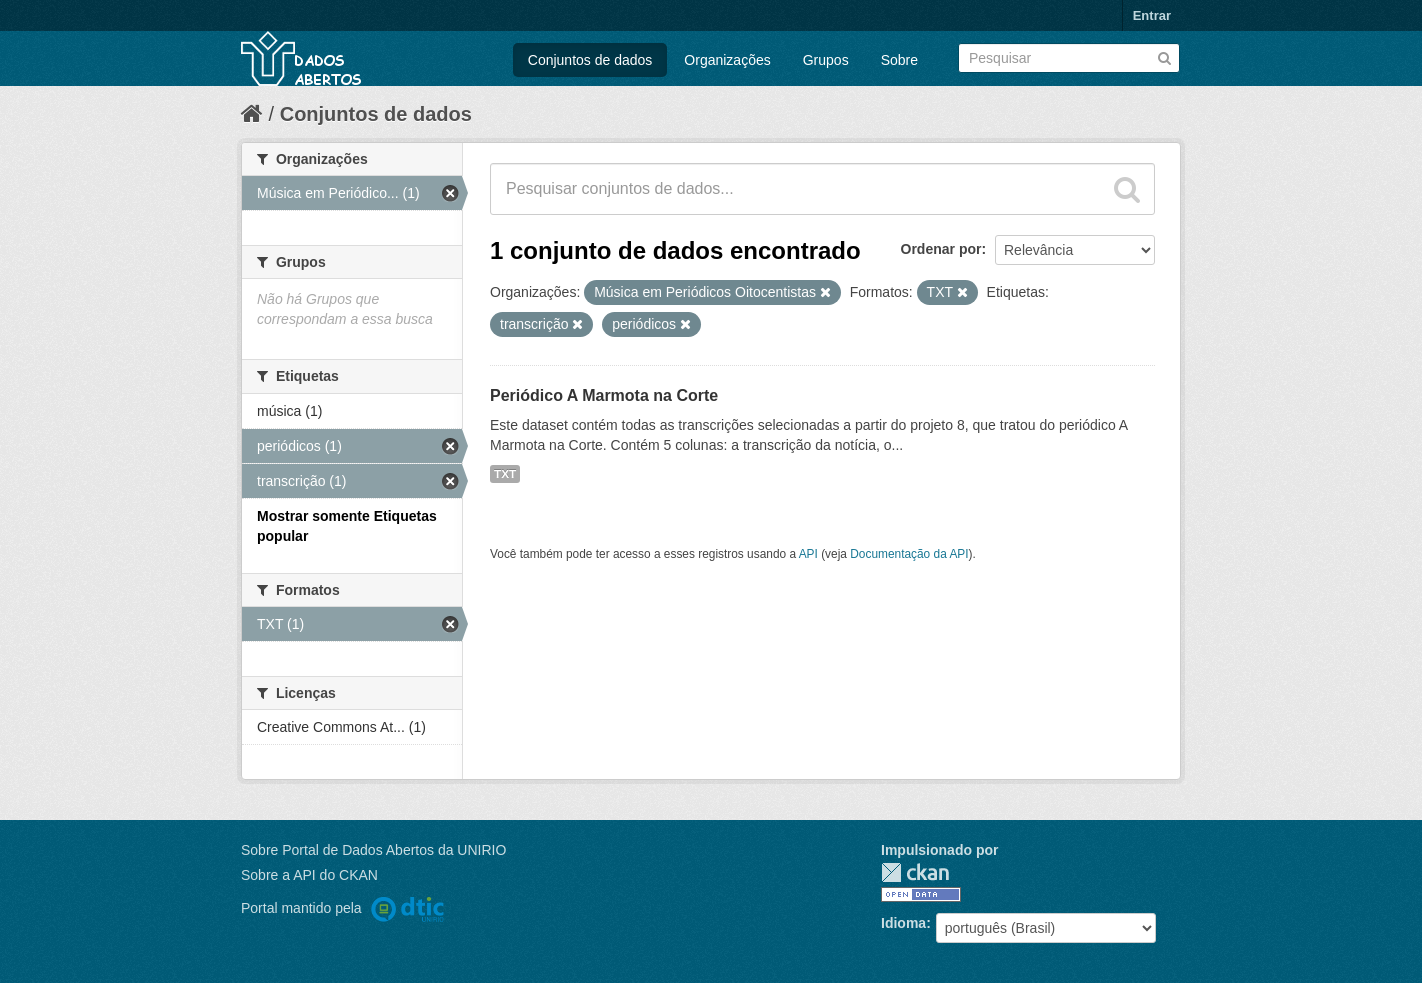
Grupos (826, 60)
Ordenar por (941, 249)
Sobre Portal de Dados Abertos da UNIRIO (373, 850)
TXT (505, 474)
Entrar (1152, 15)
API (808, 554)
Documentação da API (909, 554)
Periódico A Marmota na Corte (604, 395)
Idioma (903, 923)
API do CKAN (335, 875)
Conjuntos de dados (590, 60)
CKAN (915, 872)
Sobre (899, 60)
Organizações (727, 60)
